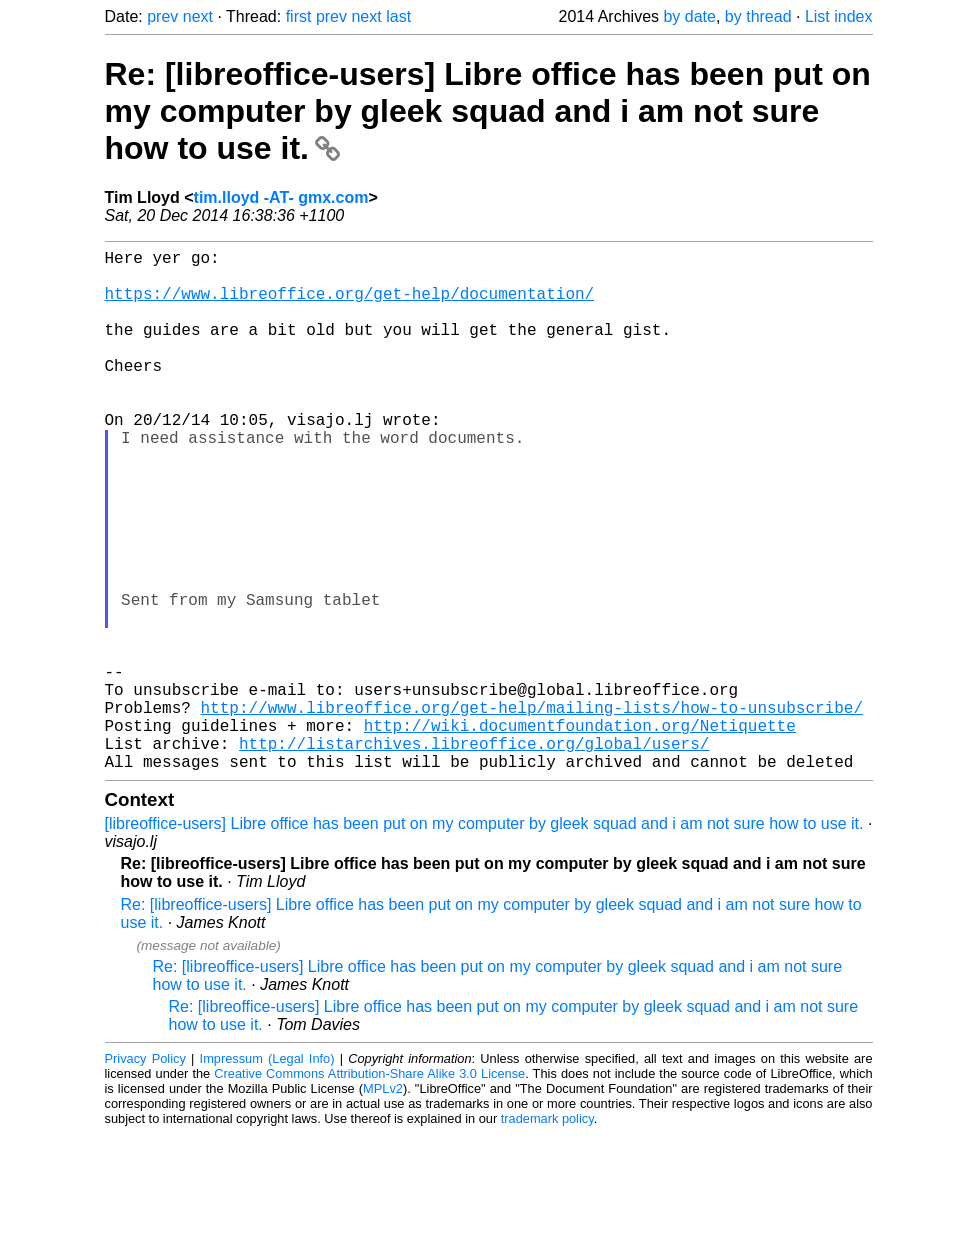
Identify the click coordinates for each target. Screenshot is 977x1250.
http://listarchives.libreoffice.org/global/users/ (474, 855)
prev (162, 16)
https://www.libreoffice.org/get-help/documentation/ (350, 305)
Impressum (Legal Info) (267, 1174)
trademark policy (547, 1234)
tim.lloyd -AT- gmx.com (281, 197)
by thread (758, 16)
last (398, 16)
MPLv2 (383, 1204)
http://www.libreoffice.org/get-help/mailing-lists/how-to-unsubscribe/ (532, 811)
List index (839, 16)
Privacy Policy (145, 1174)
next (198, 16)
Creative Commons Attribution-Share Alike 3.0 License (369, 1189)
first (299, 16)
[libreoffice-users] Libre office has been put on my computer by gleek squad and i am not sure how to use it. (484, 939)
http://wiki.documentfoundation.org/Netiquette (580, 833)
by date (689, 16)
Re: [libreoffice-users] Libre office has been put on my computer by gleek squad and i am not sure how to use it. (488, 111)
